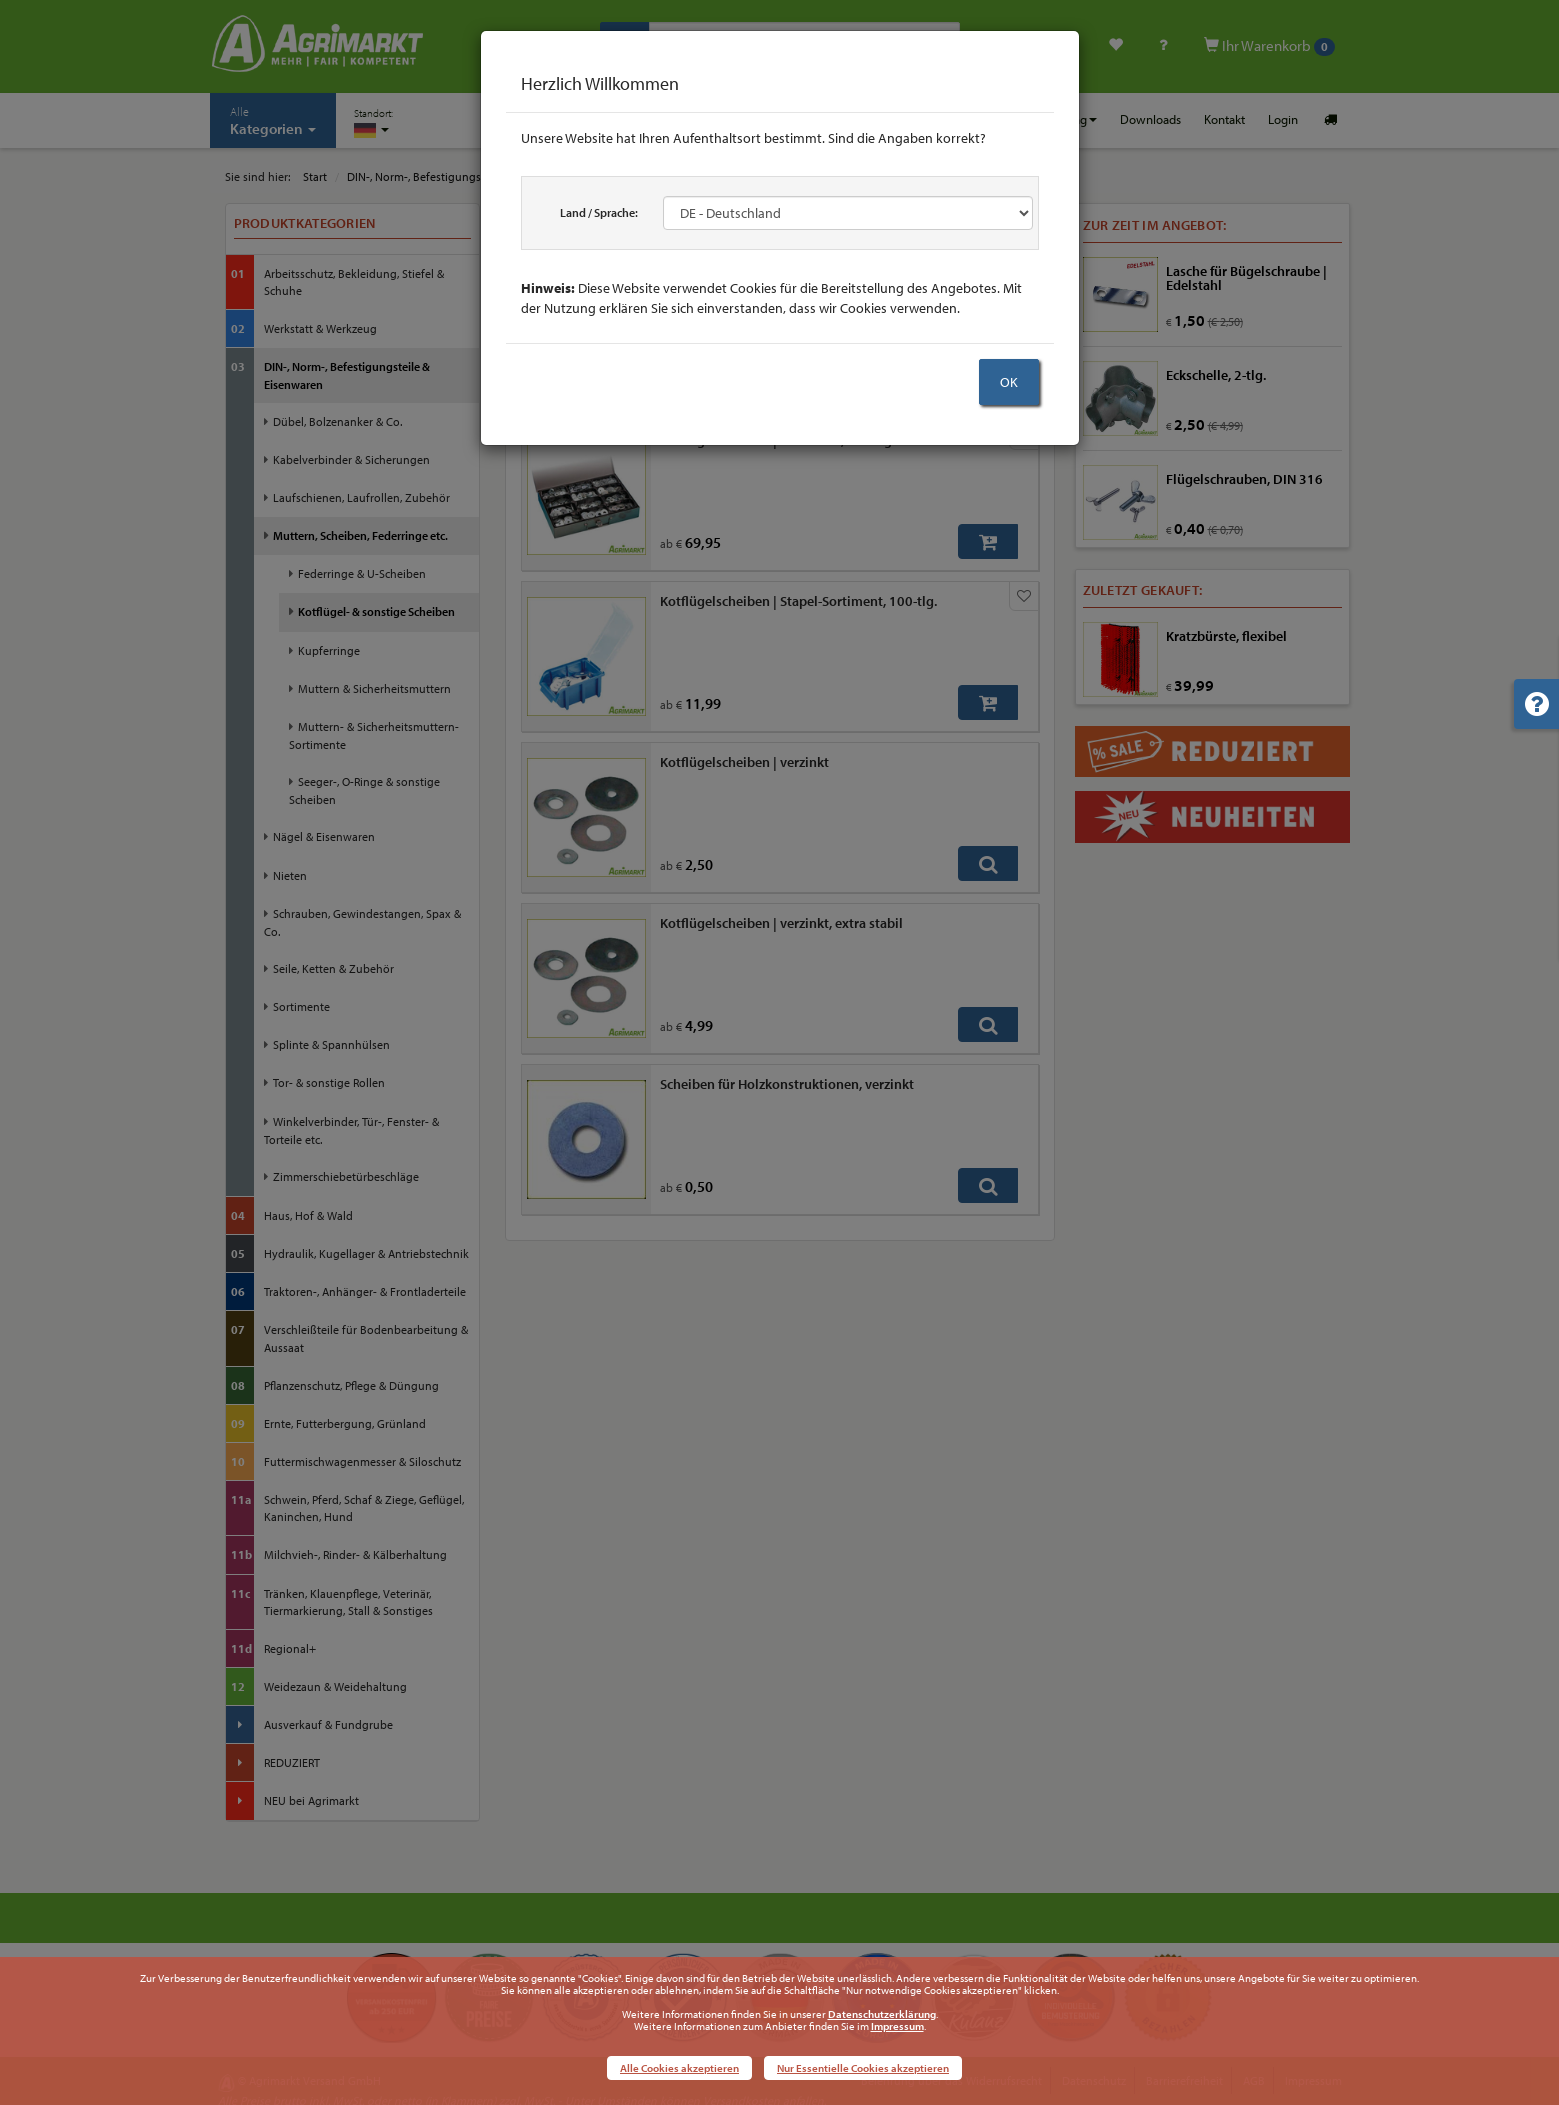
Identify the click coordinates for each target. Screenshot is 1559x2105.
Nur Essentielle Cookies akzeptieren (863, 2068)
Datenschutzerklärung (882, 2014)
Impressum (897, 2026)
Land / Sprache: (599, 212)
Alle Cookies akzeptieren (679, 2068)
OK (1009, 382)
